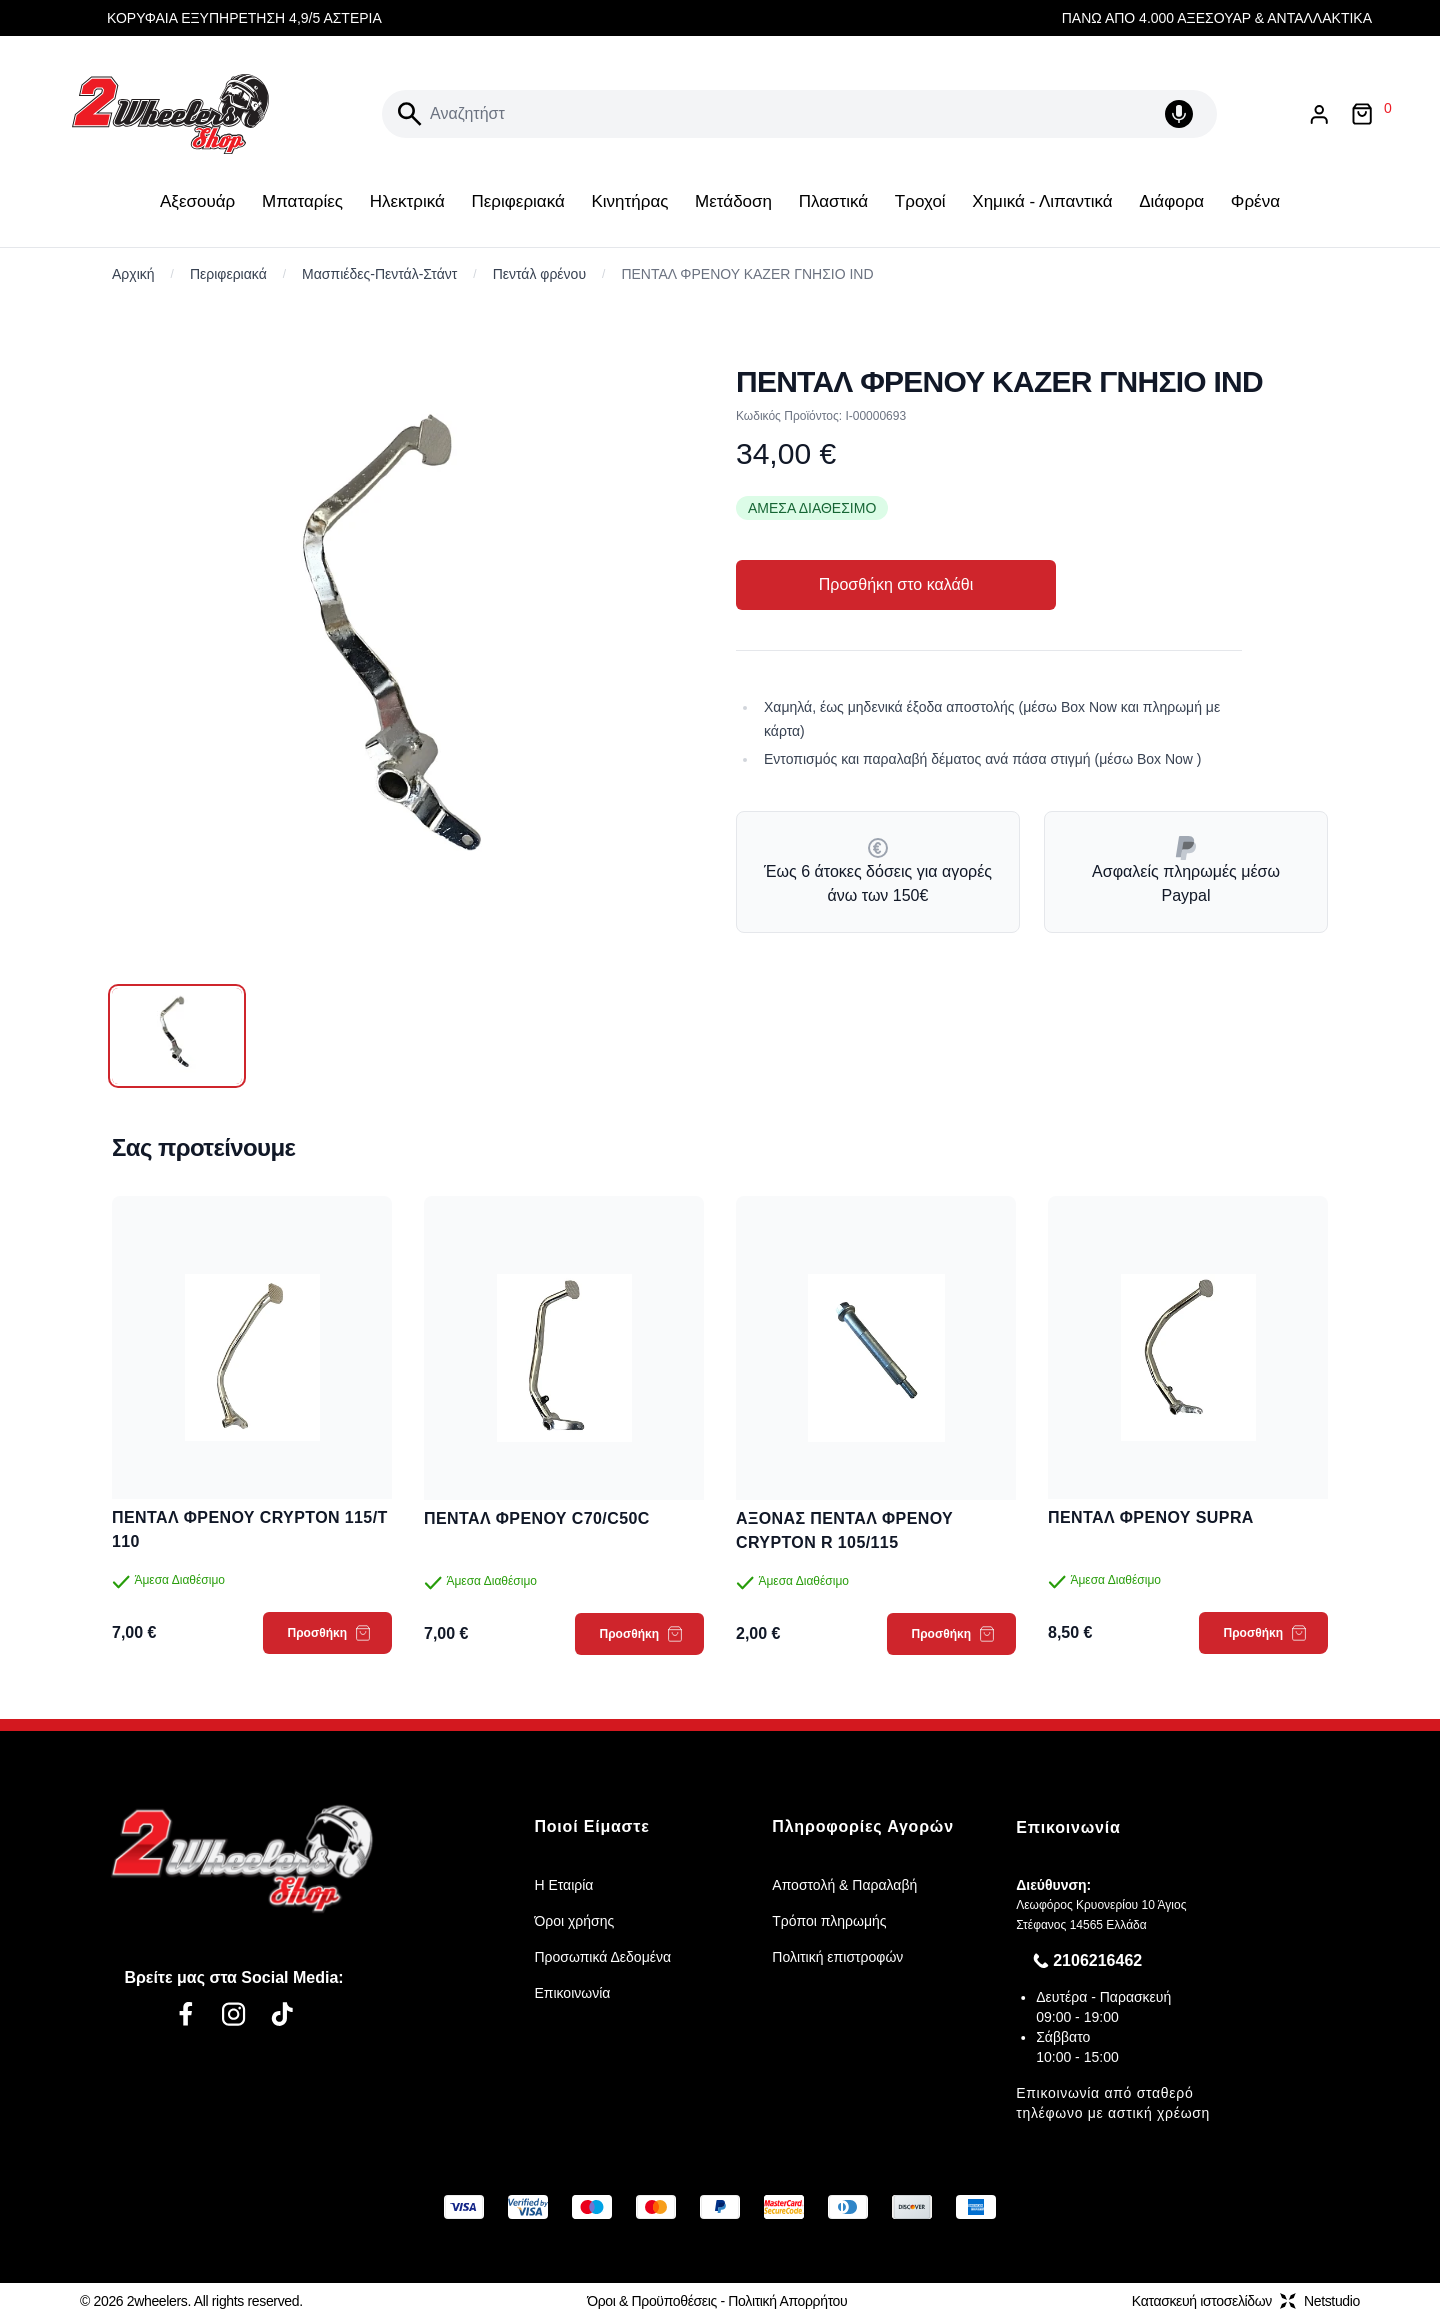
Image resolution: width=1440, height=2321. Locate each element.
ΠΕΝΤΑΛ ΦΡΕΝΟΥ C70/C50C (537, 1518)
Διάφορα (1171, 201)
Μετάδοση (733, 201)
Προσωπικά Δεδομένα (602, 1957)
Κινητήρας (629, 201)
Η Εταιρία (563, 1885)
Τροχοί (920, 201)
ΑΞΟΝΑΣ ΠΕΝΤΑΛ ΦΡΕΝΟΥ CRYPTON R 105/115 (844, 1530)
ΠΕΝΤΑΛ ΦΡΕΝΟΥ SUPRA (1151, 1517)
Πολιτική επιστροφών (837, 1957)
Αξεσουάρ (197, 201)
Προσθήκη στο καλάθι (896, 584)
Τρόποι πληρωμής (829, 1921)
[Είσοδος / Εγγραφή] (1319, 114)
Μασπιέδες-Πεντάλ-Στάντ (379, 274)
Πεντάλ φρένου (539, 274)
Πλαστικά (833, 201)
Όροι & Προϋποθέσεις (652, 2301)
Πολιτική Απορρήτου (787, 2301)
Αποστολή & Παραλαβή (844, 1885)
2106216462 (1097, 1960)
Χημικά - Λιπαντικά (1042, 201)
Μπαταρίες (302, 201)
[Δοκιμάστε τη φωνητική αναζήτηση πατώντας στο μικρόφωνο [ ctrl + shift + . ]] (1183, 114)
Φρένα (1255, 201)
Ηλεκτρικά (407, 201)
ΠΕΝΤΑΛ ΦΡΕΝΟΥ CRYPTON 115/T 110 (250, 1529)
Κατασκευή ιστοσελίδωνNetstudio (1246, 2301)
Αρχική (133, 274)
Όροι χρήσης (574, 1921)
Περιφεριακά (517, 201)
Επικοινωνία (572, 1993)
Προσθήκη (329, 1633)
